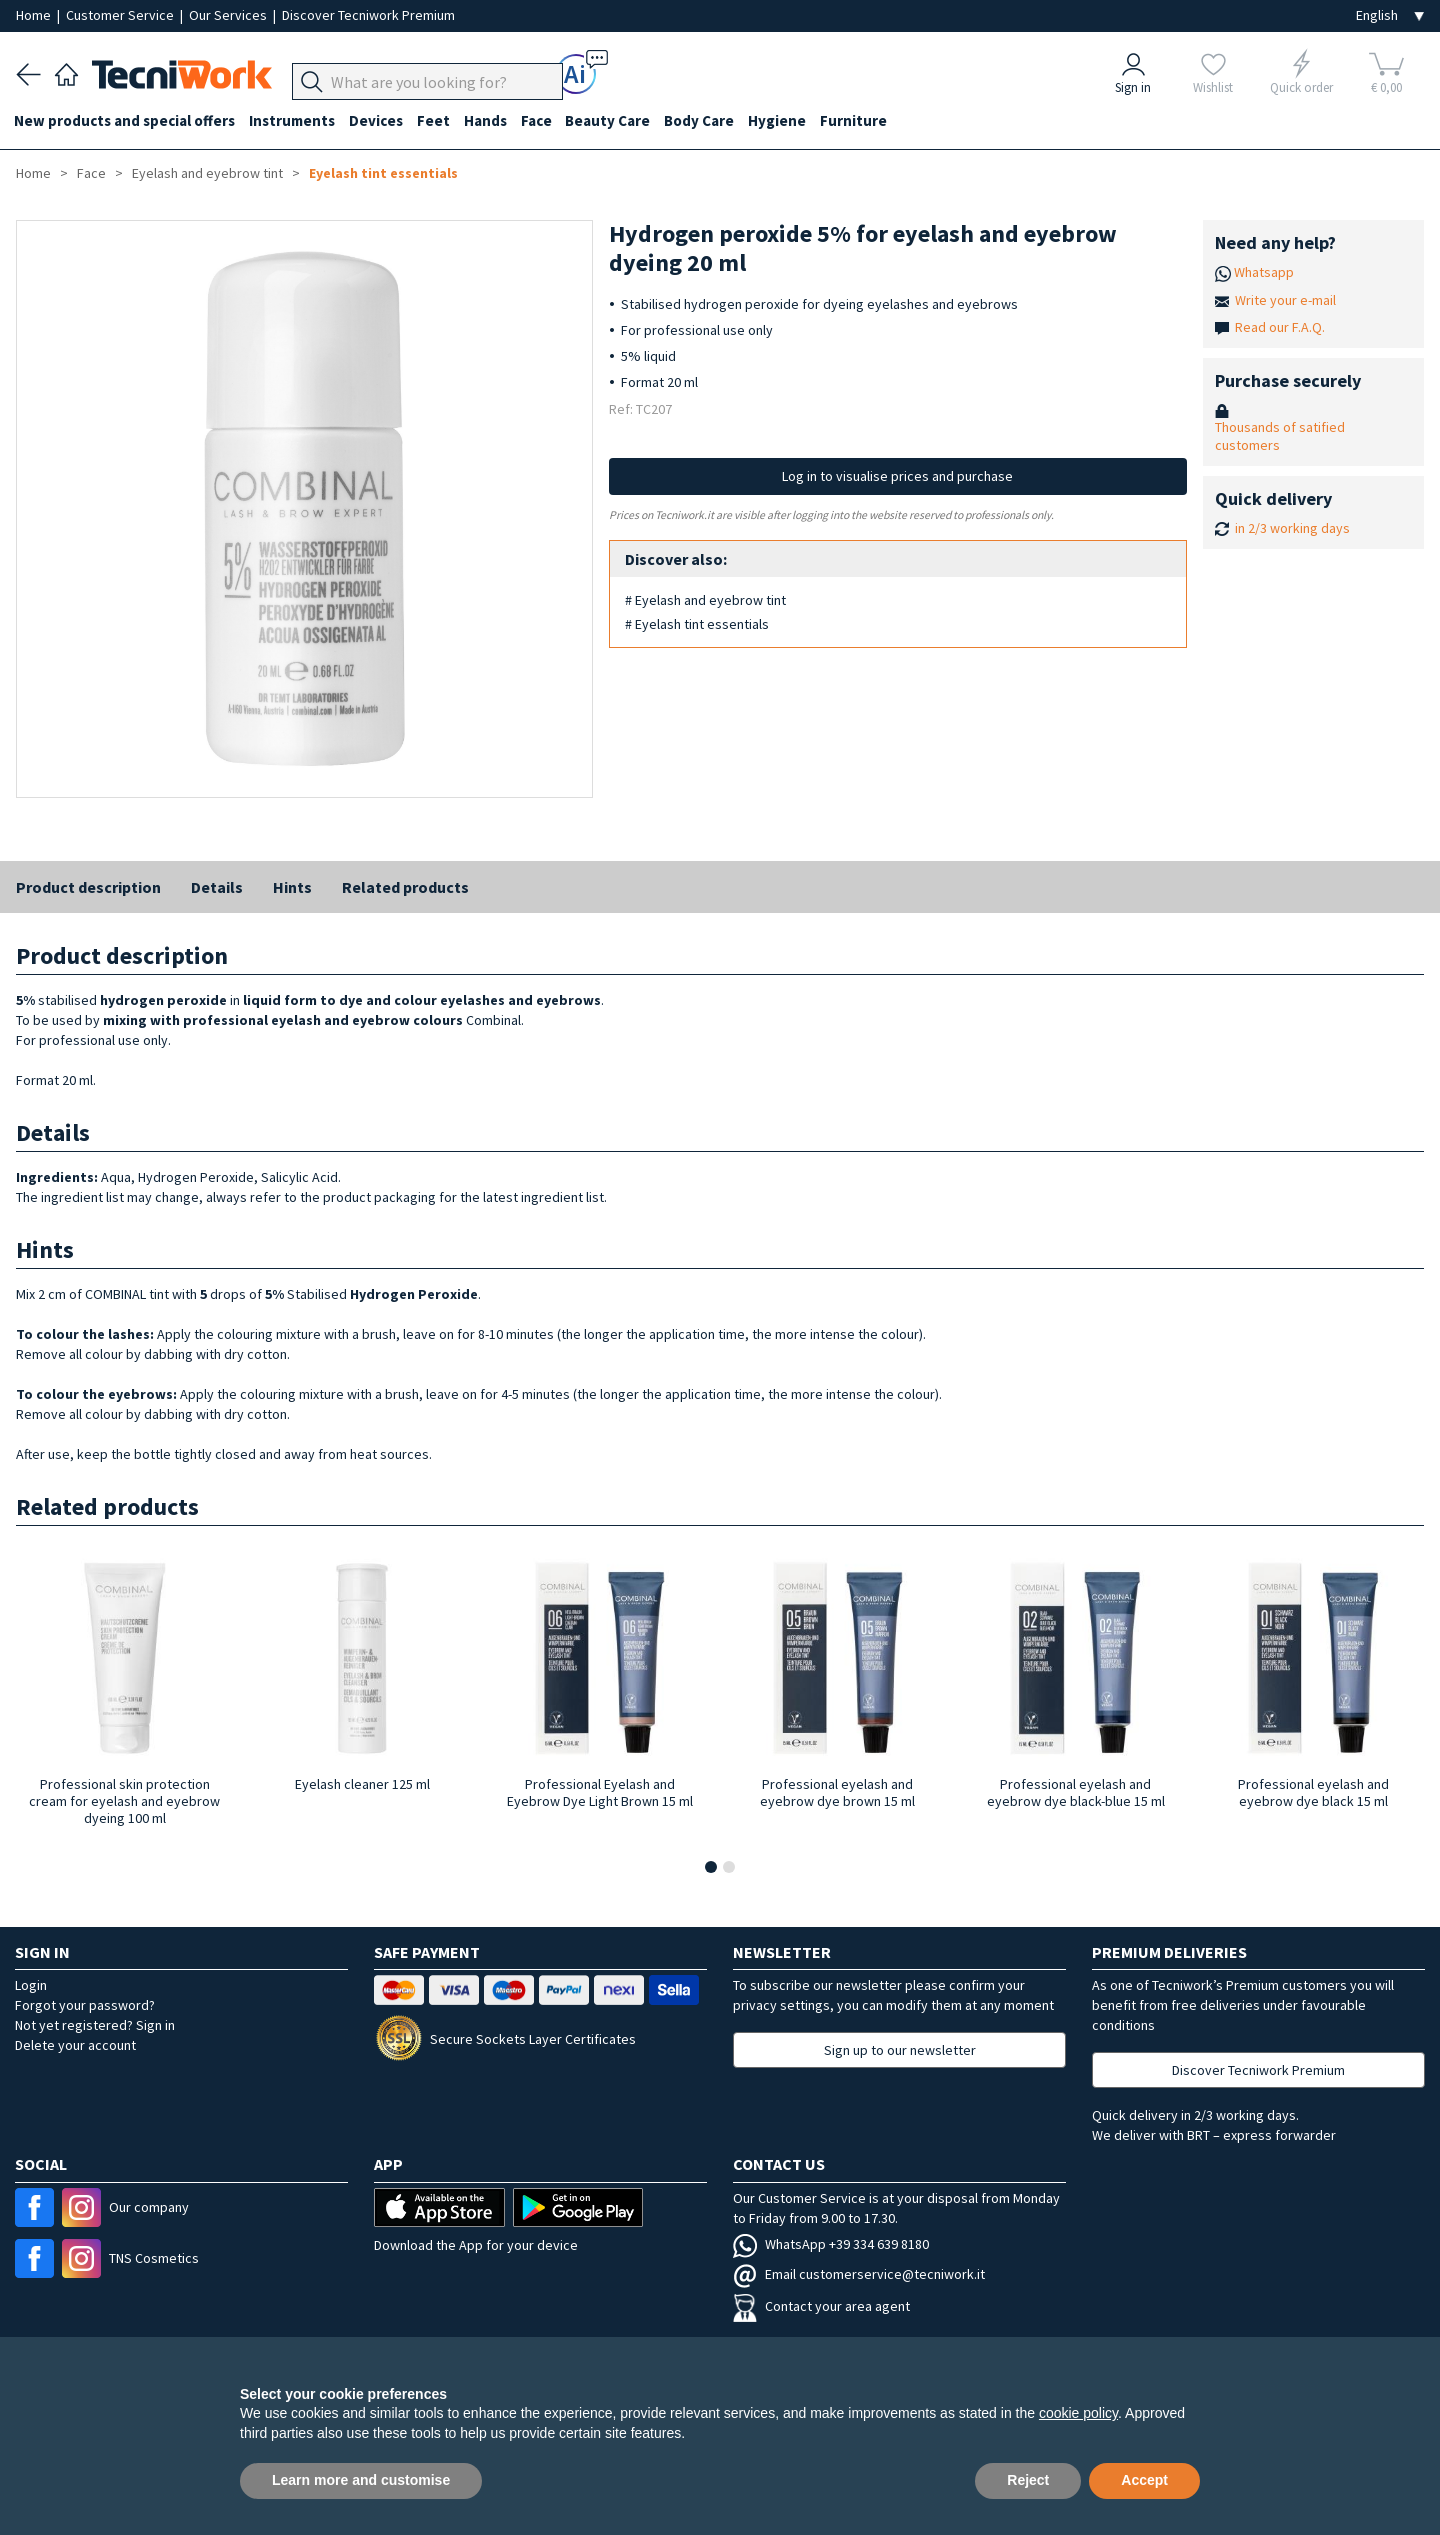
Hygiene (796, 121)
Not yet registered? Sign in (95, 2025)
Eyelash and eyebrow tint (207, 173)
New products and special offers (126, 121)
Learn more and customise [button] (361, 2480)
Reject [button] (1028, 2480)
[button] (711, 1867)
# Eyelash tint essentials (697, 624)
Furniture (874, 121)
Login (31, 1985)
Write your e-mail (1285, 300)
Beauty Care (622, 121)
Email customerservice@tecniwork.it (859, 2274)
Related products (405, 887)
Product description (88, 887)
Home (35, 15)
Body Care (716, 121)
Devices (382, 121)
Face (548, 121)
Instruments (296, 121)
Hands (495, 121)
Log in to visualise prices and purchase (897, 476)
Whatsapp (1264, 272)
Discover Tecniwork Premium (368, 15)
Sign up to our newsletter (900, 2050)
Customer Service (121, 15)
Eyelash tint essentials (383, 173)
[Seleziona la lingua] (1390, 15)
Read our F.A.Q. (1280, 327)
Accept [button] (1144, 2480)
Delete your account (75, 2045)
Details (217, 887)
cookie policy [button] (1078, 2413)
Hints (292, 887)
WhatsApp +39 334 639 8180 (831, 2244)
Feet (441, 121)
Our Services (229, 15)
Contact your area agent (821, 2306)
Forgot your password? (85, 2005)
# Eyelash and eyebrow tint (705, 600)
